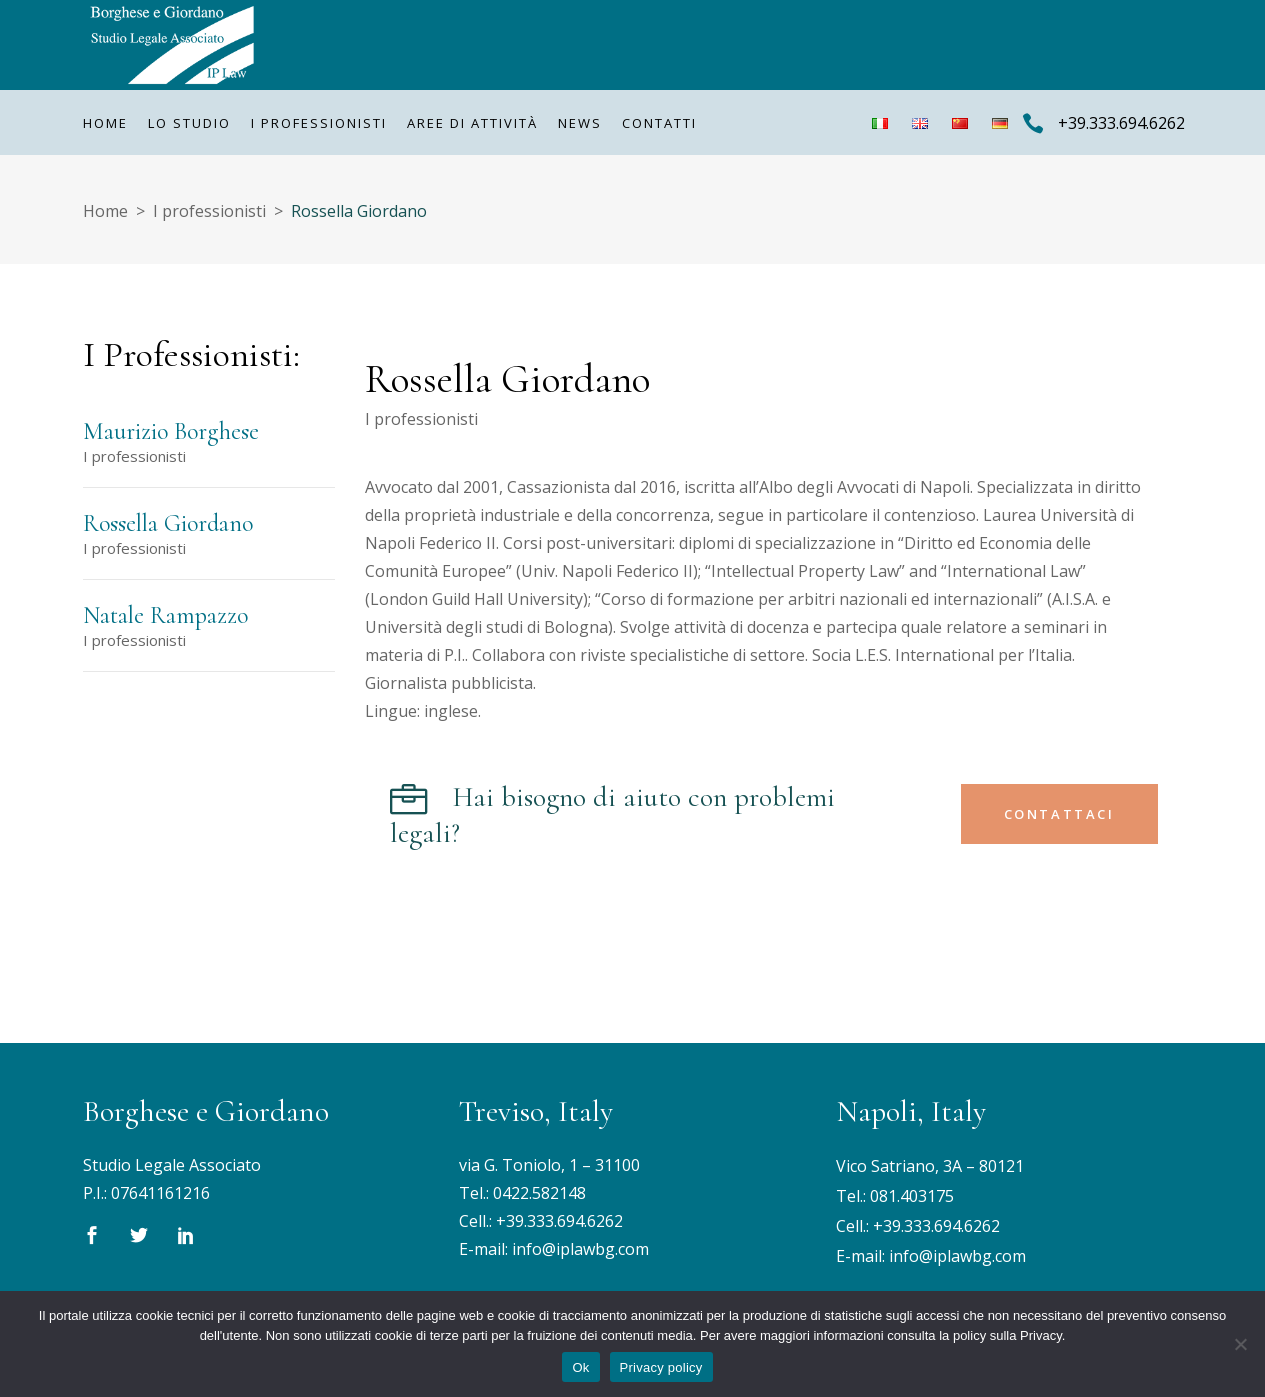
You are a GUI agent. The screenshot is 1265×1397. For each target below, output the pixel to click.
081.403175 (912, 1196)
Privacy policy (661, 1367)
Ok (580, 1367)
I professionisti (209, 211)
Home (105, 211)
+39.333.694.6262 (559, 1221)
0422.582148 (539, 1193)
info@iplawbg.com (580, 1249)
